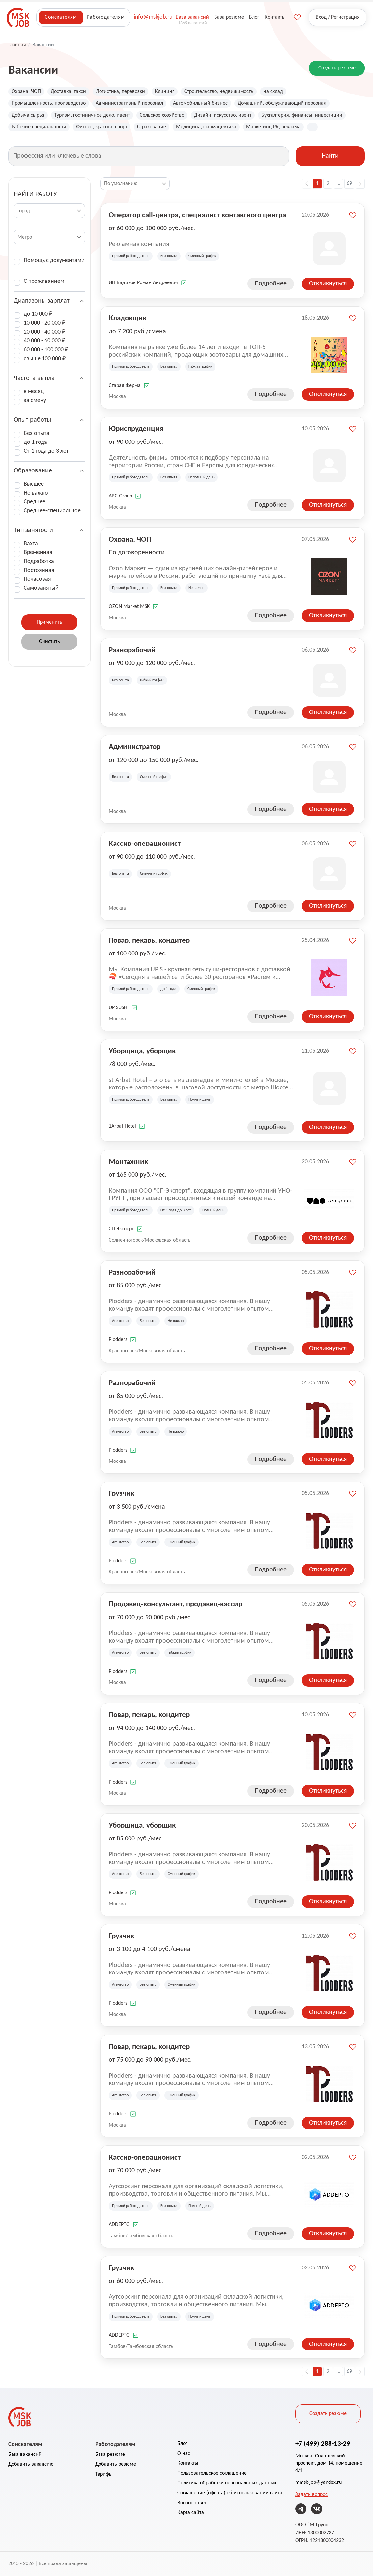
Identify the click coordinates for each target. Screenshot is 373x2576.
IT (312, 127)
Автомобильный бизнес (200, 103)
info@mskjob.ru (153, 17)
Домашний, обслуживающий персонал (282, 103)
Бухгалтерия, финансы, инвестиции (301, 115)
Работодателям (106, 17)
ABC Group (120, 496)
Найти (330, 156)
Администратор (134, 746)
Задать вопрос (311, 2494)
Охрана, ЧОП (26, 91)
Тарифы (104, 2474)
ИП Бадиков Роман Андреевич (143, 282)
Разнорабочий (132, 649)
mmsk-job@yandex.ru (318, 2482)
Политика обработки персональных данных (226, 2483)
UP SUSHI (119, 1007)
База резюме (110, 2454)
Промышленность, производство (49, 103)
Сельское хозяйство (162, 115)
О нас (183, 2453)
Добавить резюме (115, 2464)
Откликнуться (328, 284)
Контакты (187, 2463)
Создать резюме (337, 68)
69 (349, 183)
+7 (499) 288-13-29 (322, 2443)
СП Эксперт (121, 1229)
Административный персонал (129, 103)
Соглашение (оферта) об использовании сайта (229, 2493)
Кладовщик (127, 317)
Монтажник (128, 1161)
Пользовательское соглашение (212, 2473)
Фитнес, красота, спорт (101, 127)
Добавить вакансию (31, 2464)
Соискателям (61, 17)
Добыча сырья (28, 115)
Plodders (118, 1339)
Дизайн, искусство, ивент (222, 115)
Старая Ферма (125, 385)
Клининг (164, 91)
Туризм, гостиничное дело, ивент (92, 115)
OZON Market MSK (129, 606)
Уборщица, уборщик (142, 1050)
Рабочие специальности (39, 127)
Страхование (151, 127)
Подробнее (271, 284)
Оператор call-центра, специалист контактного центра (197, 214)
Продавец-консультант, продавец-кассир (175, 1603)
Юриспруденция (136, 428)
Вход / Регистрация (337, 17)
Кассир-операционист (145, 843)
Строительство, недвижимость (218, 91)
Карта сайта (190, 2512)
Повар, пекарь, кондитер (149, 940)
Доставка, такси (68, 91)
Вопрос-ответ (192, 2503)
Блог (182, 2443)
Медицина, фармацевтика (206, 127)
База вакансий (25, 2454)
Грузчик (121, 1493)
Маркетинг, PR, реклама (273, 127)
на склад (273, 91)
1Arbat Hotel (122, 1126)
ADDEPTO (119, 2224)
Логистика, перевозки (120, 91)
